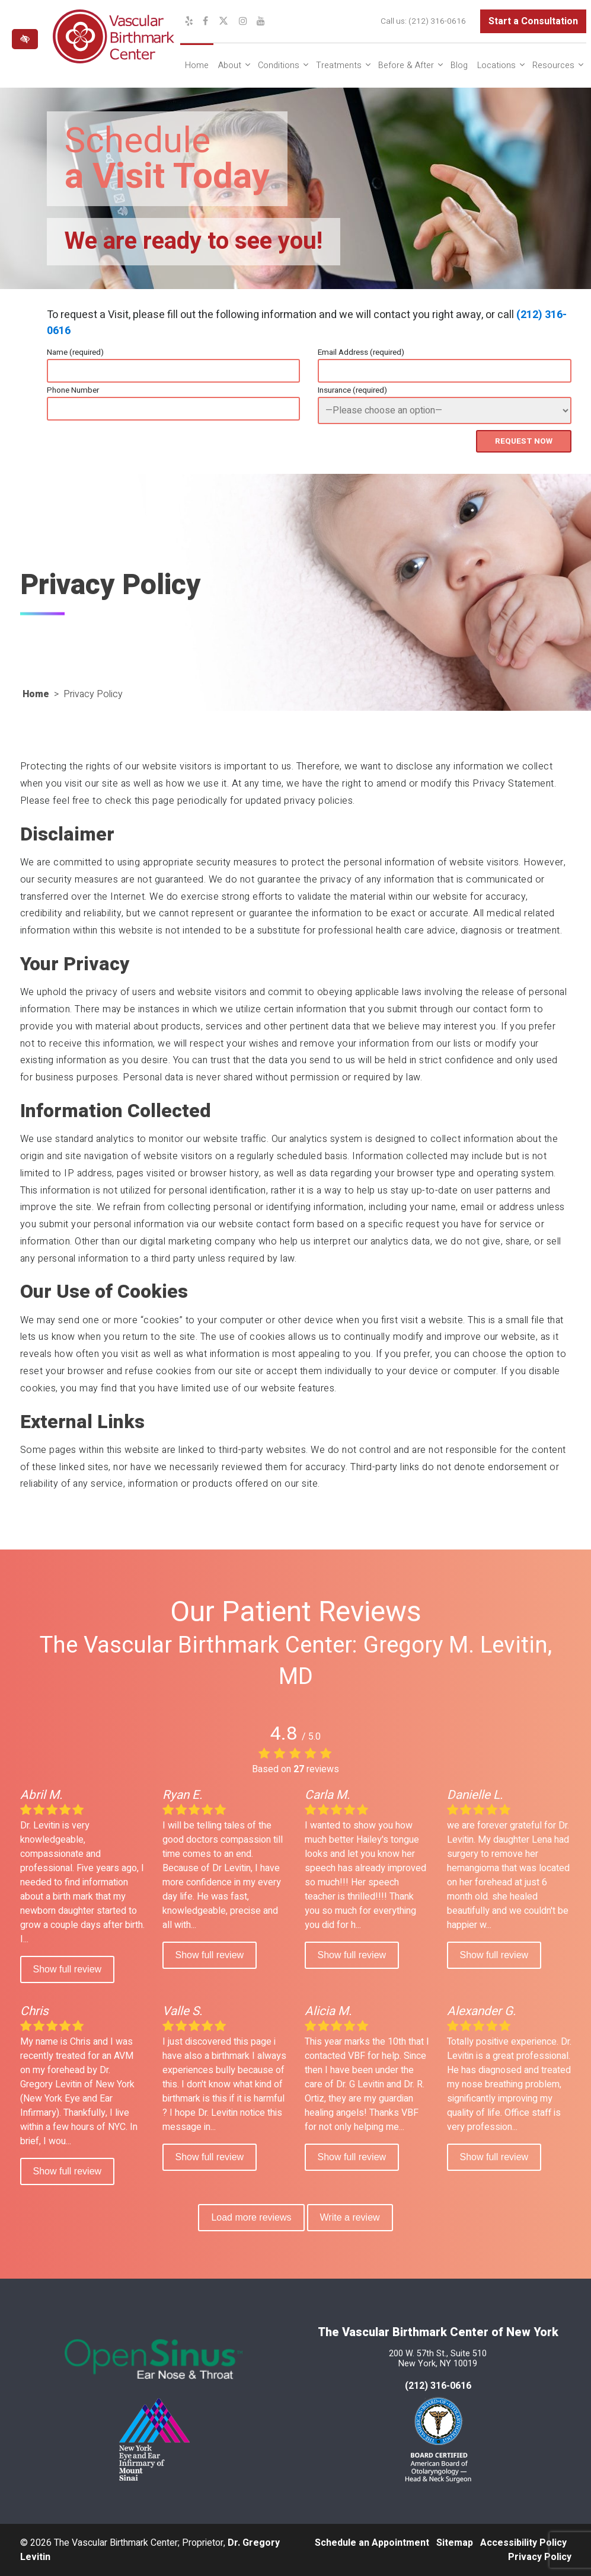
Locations (496, 65)
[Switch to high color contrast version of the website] (25, 39)
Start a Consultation (533, 21)
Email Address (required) (361, 352)
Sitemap (454, 2543)
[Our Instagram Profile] (243, 21)
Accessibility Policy (523, 2543)
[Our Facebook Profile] (205, 21)
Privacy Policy (539, 2557)
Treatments (339, 65)
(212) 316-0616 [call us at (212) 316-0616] (437, 21)
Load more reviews (251, 2217)
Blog (459, 65)
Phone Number (73, 390)
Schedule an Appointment (372, 2543)
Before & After (406, 65)
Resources (553, 65)
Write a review (350, 2217)
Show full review (67, 1969)
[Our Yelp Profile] (189, 21)
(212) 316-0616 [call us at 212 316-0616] (438, 2386)
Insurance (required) (352, 390)
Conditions (278, 65)
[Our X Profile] (223, 21)
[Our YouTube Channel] (261, 21)
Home (197, 65)
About (229, 65)
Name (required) (75, 352)
